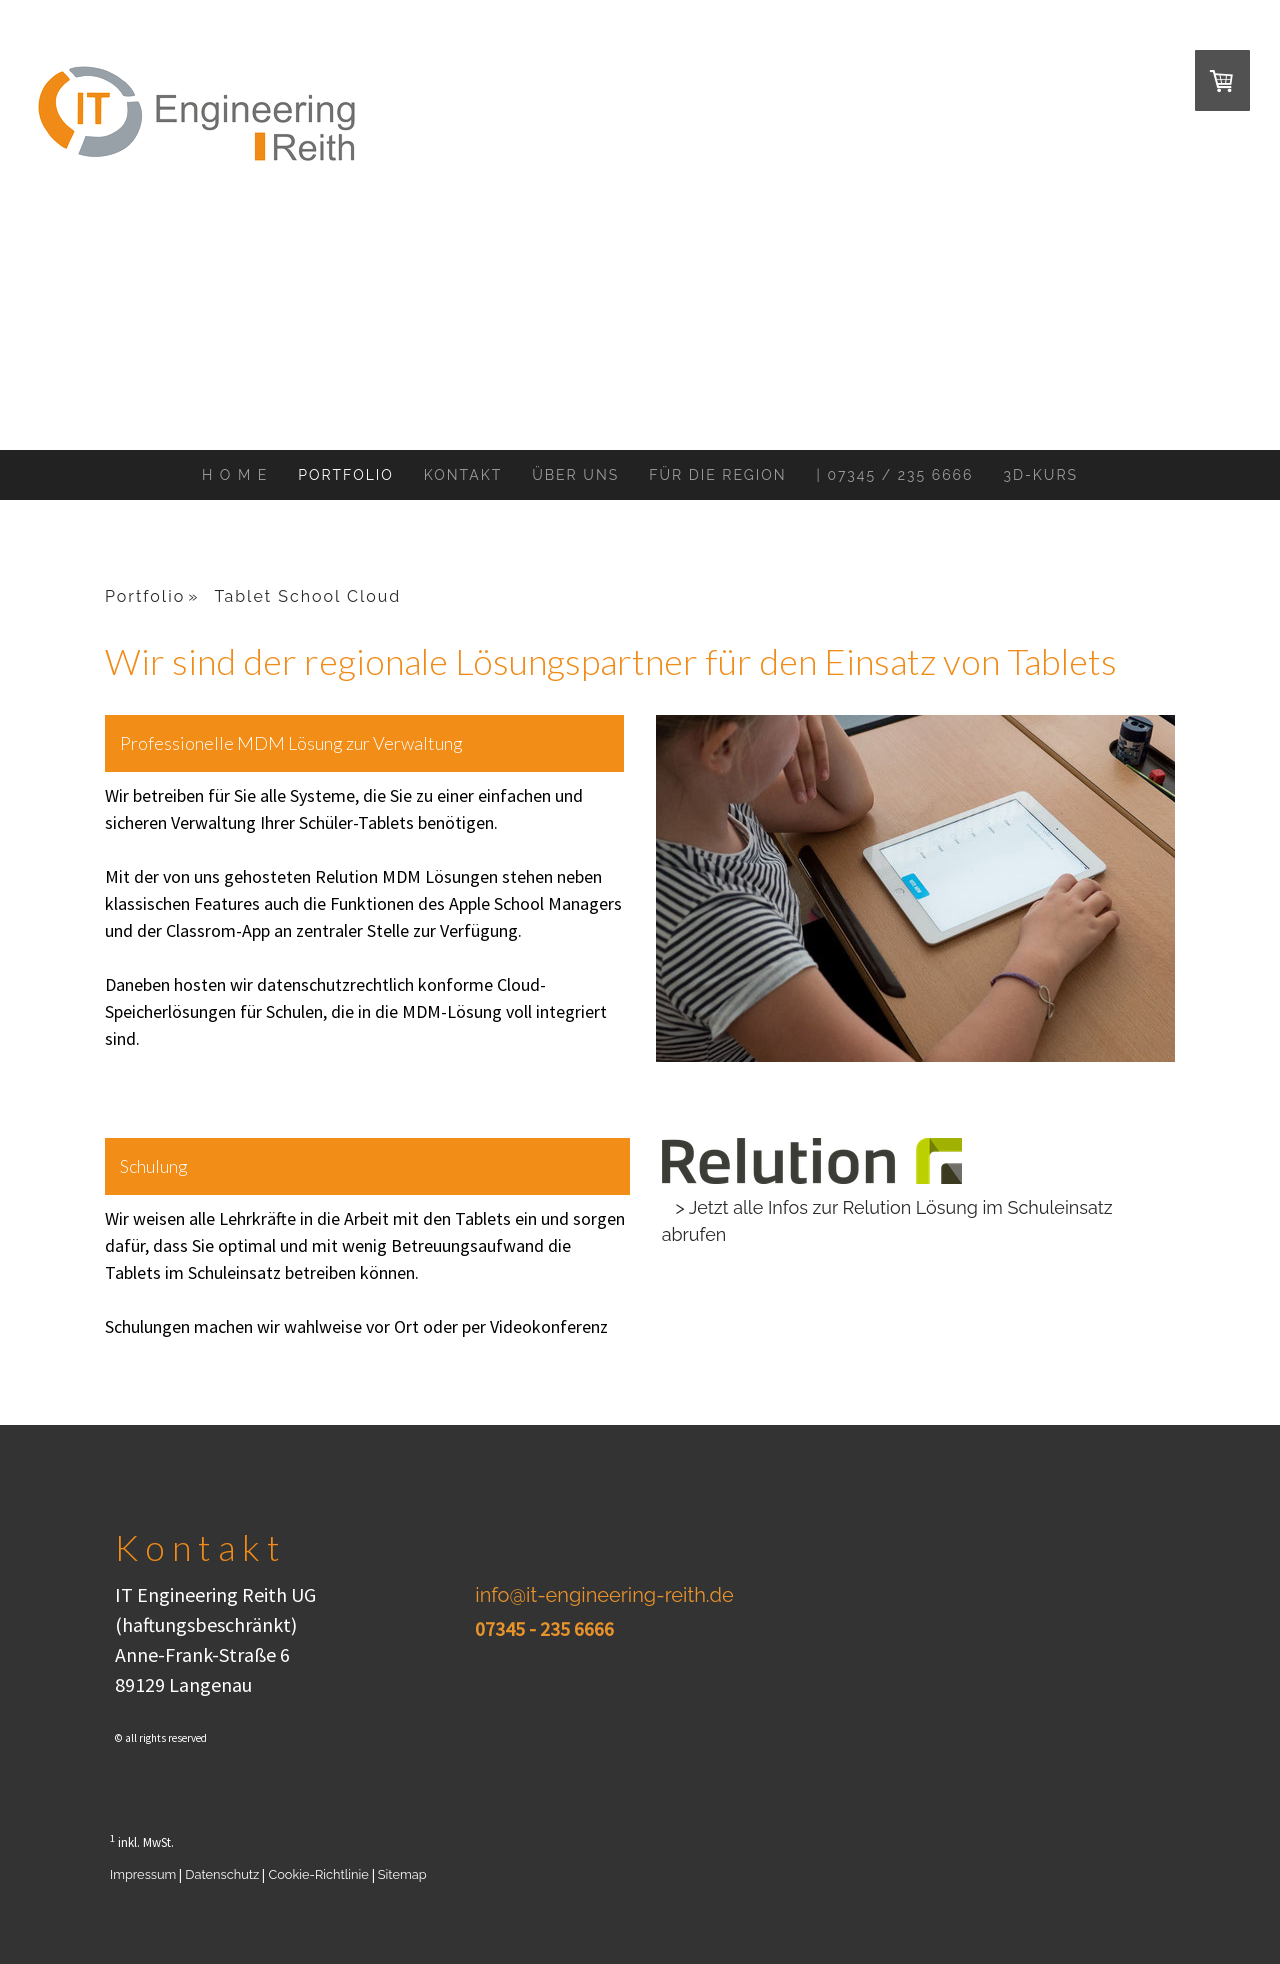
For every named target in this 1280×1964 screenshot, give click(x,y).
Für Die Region (717, 475)
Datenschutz (222, 1874)
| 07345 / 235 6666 (895, 475)
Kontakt (463, 475)
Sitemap (402, 1874)
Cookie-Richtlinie (318, 1874)
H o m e (235, 475)
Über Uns (575, 475)
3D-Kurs (1040, 475)
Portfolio (346, 475)
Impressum (143, 1874)
